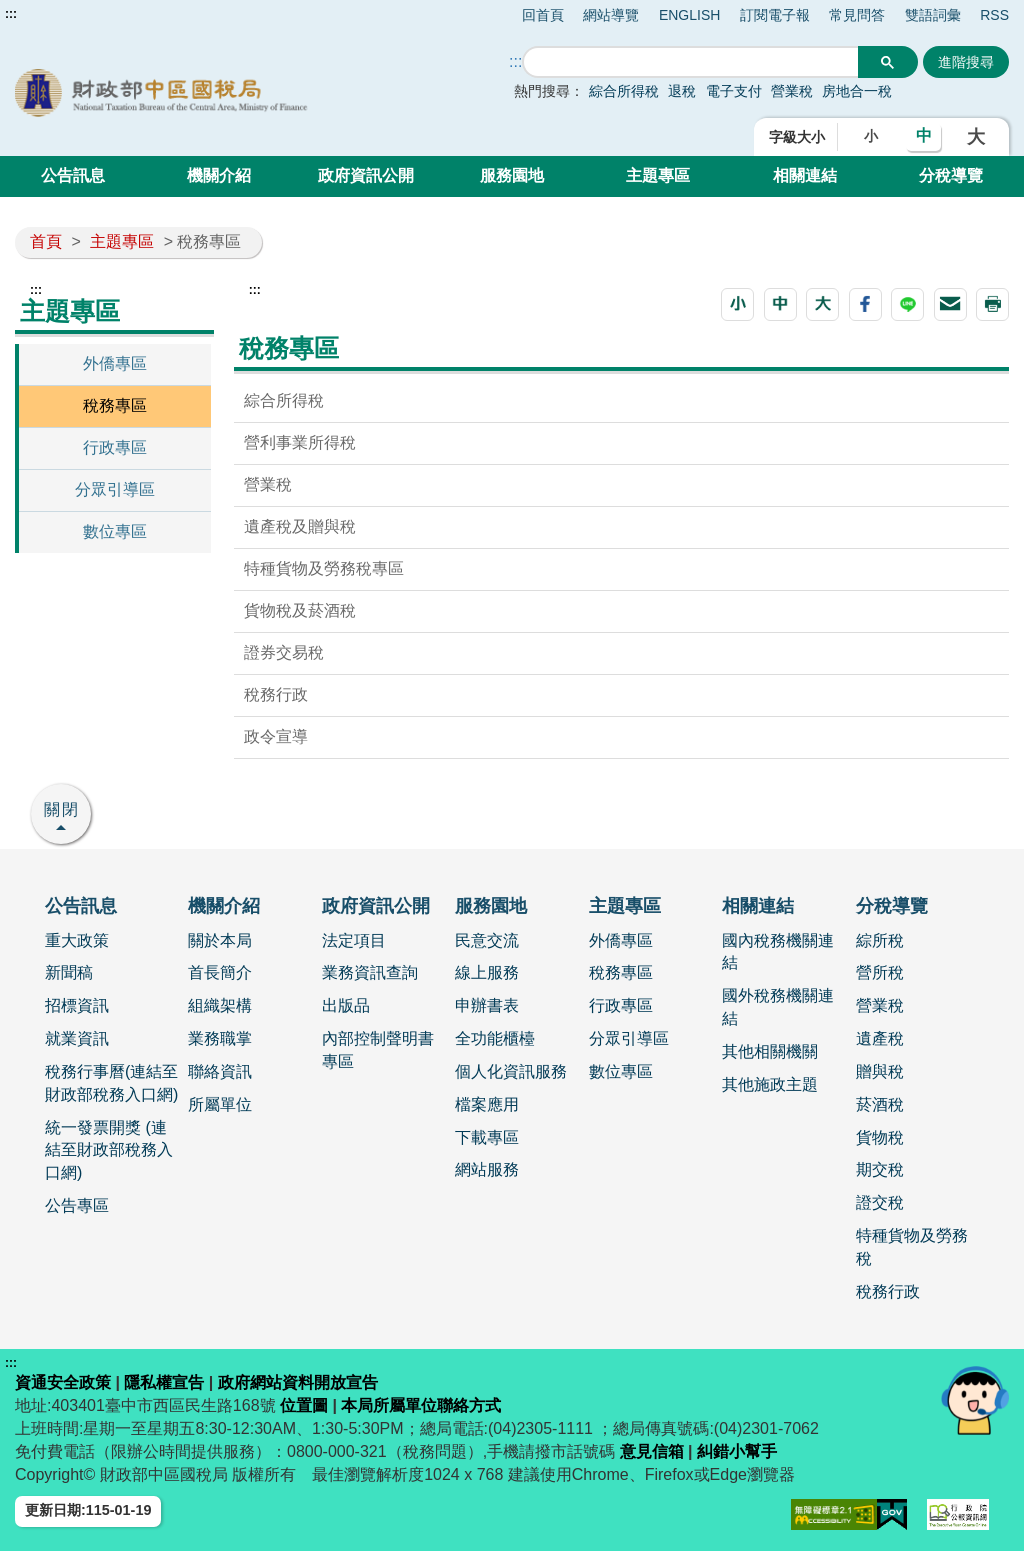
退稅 (682, 91)
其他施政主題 (770, 1084)
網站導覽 (611, 15)
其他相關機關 (770, 1051)
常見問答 (857, 15)
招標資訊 (77, 1005)
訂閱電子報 (775, 15)
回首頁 (543, 15)
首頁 (46, 241)
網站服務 (487, 1169)
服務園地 (512, 175)
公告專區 (77, 1205)
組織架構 (220, 1005)
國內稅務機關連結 (778, 952)
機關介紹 (219, 175)
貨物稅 (880, 1137)
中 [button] (924, 135)
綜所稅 (880, 940)
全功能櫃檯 (495, 1038)
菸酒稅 (880, 1104)
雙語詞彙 (933, 15)
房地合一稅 (857, 91)
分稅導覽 (951, 175)
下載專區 (487, 1137)
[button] (737, 304)
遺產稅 (880, 1038)
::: (11, 14)
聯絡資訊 (220, 1071)
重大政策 (77, 940)
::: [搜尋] (515, 61)
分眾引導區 (115, 489)
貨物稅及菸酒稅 (300, 610)
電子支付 (734, 91)
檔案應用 (487, 1104)
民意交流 (487, 940)
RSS (994, 15)
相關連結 (805, 175)
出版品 (346, 1005)
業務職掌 (220, 1038)
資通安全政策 (63, 1382)
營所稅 (880, 972)
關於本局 (220, 940)
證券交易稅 (284, 652)
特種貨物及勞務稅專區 (324, 568)
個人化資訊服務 (511, 1071)
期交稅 (880, 1169)
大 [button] (976, 137)
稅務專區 (115, 405)
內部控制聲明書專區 (378, 1050)
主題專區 (658, 175)
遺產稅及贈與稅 (300, 526)
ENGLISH (689, 15)
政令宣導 (276, 736)
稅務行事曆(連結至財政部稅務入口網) (111, 1083)
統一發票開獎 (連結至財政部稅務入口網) (109, 1150)
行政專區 (115, 447)
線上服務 (487, 972)
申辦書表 (487, 1005)
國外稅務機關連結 (778, 1007)
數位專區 (115, 531)
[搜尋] (691, 62)
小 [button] (871, 136)
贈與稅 (880, 1071)
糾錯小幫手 (737, 1451)
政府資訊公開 (366, 175)
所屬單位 (220, 1104)
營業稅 (794, 91)
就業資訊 (77, 1038)
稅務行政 (276, 694)
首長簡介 (220, 972)
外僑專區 (115, 363)
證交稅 (880, 1202)
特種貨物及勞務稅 (912, 1247)
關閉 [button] (62, 809)
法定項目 (354, 940)
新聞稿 (69, 972)
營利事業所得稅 (300, 442)
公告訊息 (73, 175)
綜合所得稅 (624, 91)
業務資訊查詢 (370, 972)
